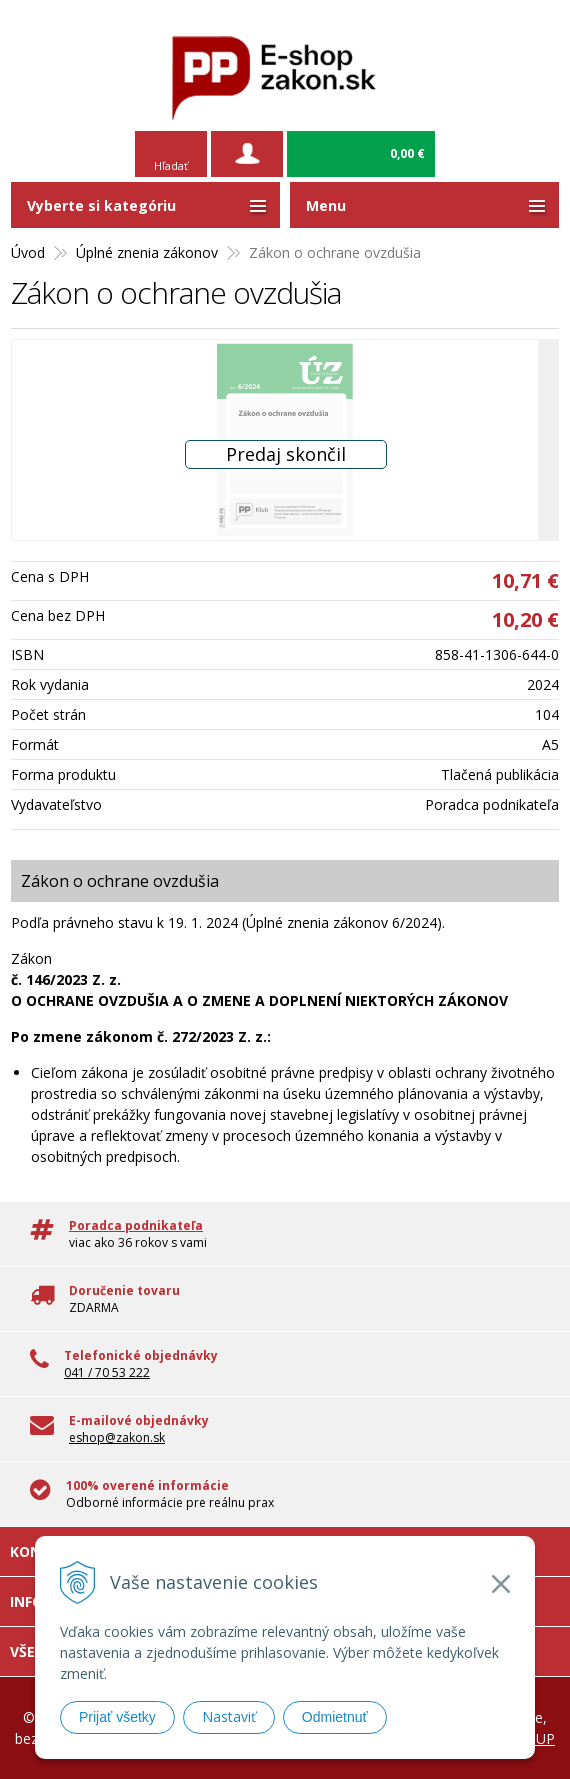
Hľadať (171, 165)
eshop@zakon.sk (117, 1437)
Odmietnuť (335, 1717)
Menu (326, 205)
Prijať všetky (117, 1717)
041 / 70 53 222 (107, 1372)
